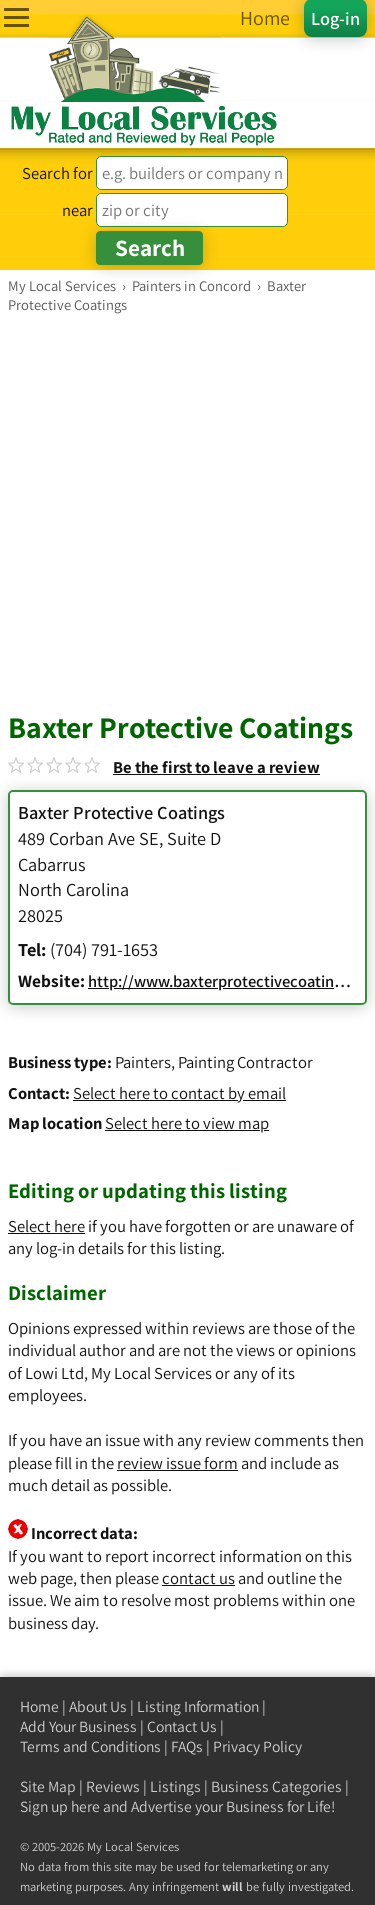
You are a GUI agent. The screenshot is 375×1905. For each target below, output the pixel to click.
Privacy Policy (257, 1746)
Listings (175, 1786)
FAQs (187, 1746)
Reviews (113, 1786)
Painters (143, 1062)
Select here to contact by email (179, 1093)
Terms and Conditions (90, 1746)
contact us (198, 1578)
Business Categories (276, 1786)
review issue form (177, 1463)
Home (39, 1706)
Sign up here (60, 1806)
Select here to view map (187, 1123)
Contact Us (182, 1726)
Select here (46, 1226)
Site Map (48, 1786)
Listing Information (198, 1706)
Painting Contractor (245, 1062)
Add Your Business (78, 1726)
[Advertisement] (187, 511)
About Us (98, 1706)
